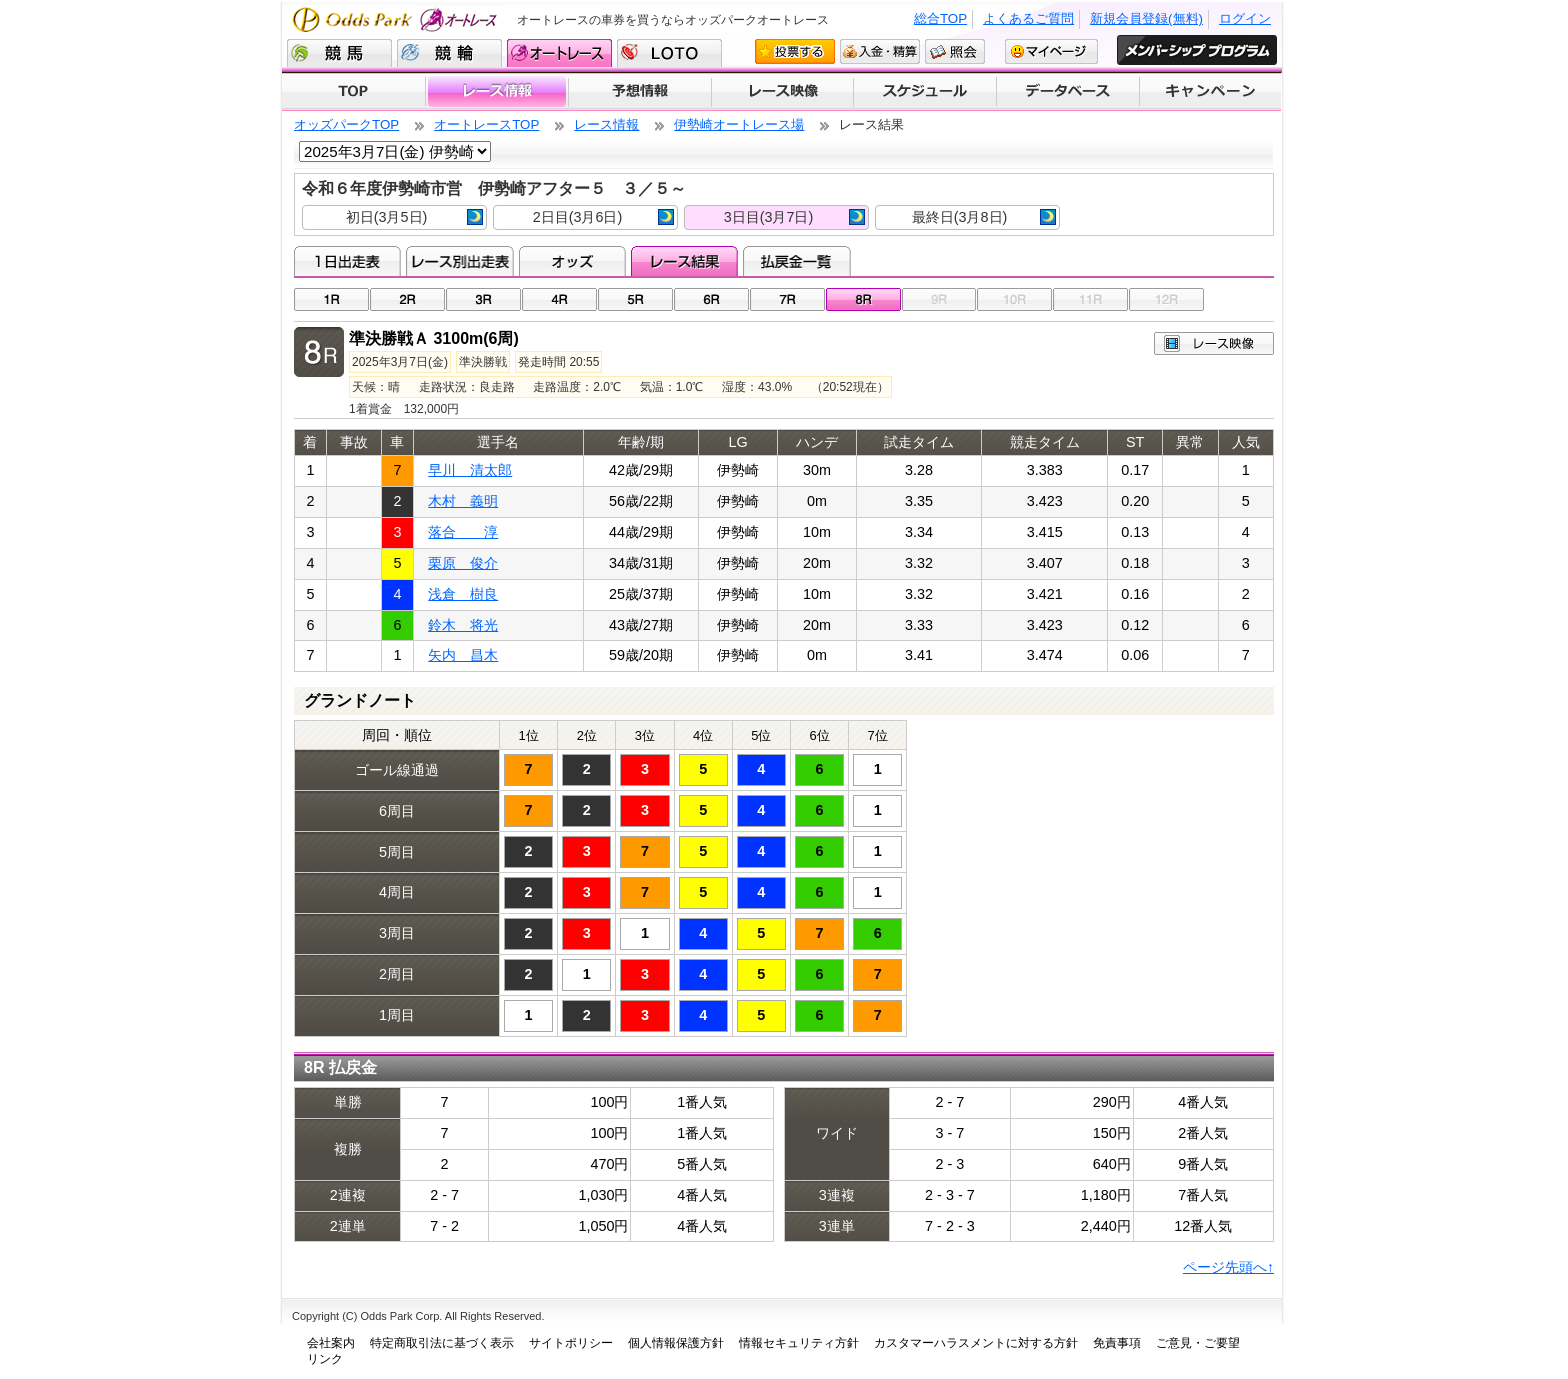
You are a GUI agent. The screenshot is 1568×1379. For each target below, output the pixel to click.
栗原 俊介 (463, 563)
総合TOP (940, 18)
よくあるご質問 (1028, 18)
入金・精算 (880, 51)
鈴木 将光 (463, 625)
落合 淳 (463, 532)
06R (711, 299)
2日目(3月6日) (603, 217)
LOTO (669, 53)
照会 (955, 51)
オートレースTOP (486, 124)
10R (1014, 299)
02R (407, 299)
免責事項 (1117, 1343)
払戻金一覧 (796, 261)
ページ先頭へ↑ (1228, 1267)
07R (787, 299)
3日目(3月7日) (794, 217)
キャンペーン (1211, 92)
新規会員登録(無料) (1146, 18)
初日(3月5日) (414, 217)
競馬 (339, 53)
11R (1090, 299)
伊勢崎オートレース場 (739, 124)
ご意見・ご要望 (1198, 1343)
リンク (325, 1359)
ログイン (1245, 18)
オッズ (572, 261)
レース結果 (684, 261)
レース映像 (782, 92)
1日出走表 (347, 261)
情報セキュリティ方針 (799, 1343)
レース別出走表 (459, 261)
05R (635, 299)
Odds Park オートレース (397, 19)
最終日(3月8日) (984, 217)
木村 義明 (463, 501)
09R (939, 299)
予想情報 (639, 92)
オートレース (559, 53)
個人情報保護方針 (676, 1343)
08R (863, 299)
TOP (353, 92)
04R (559, 299)
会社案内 (331, 1343)
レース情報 (496, 92)
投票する (795, 51)
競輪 (449, 53)
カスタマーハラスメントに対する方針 (976, 1343)
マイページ (1051, 51)
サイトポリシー (571, 1343)
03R (483, 299)
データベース (1068, 92)
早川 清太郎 (470, 470)
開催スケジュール (925, 92)
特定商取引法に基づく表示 (442, 1343)
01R (331, 299)
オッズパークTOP (346, 124)
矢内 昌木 (463, 655)
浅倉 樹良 (463, 594)
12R (1166, 299)
